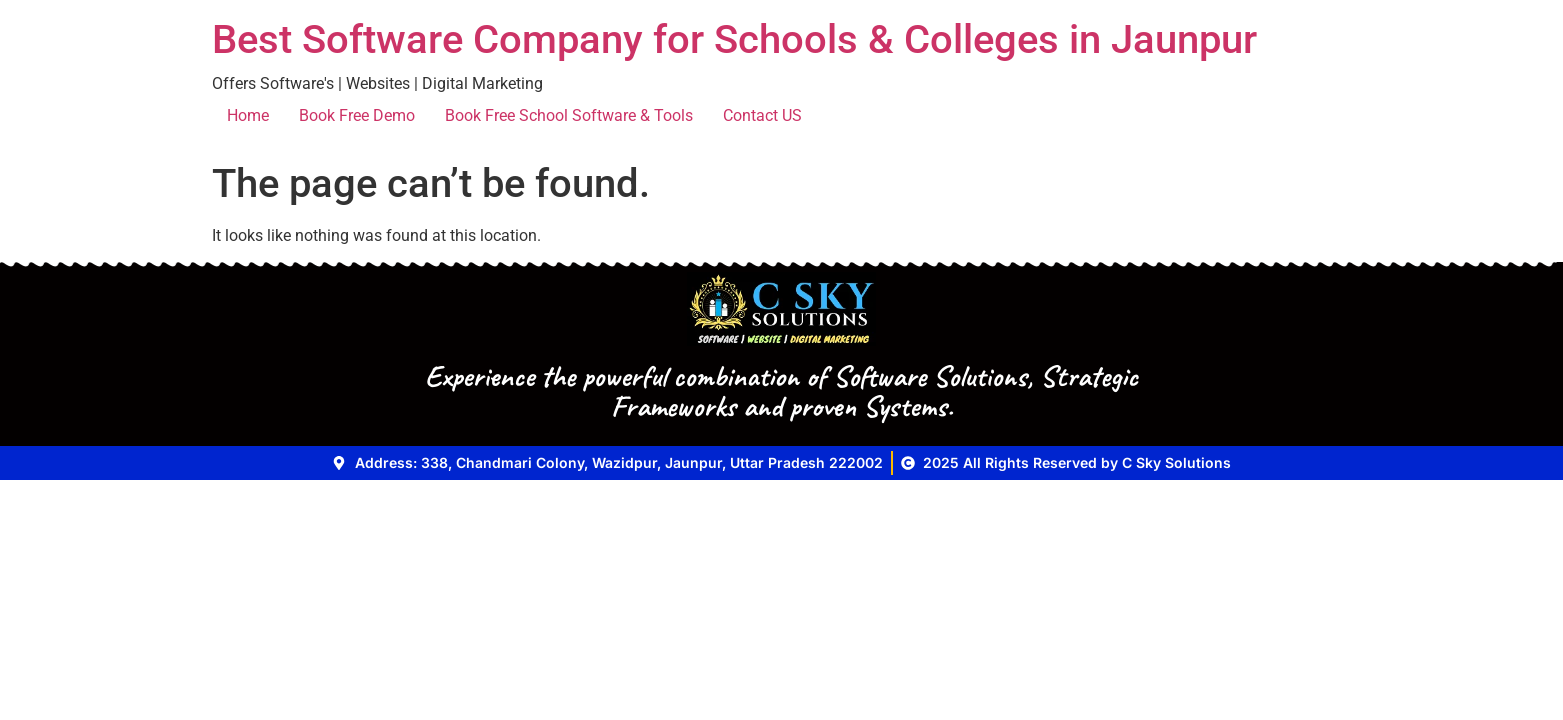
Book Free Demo (357, 115)
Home (248, 115)
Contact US (762, 115)
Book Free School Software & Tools (569, 115)
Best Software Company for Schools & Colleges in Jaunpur (734, 39)
